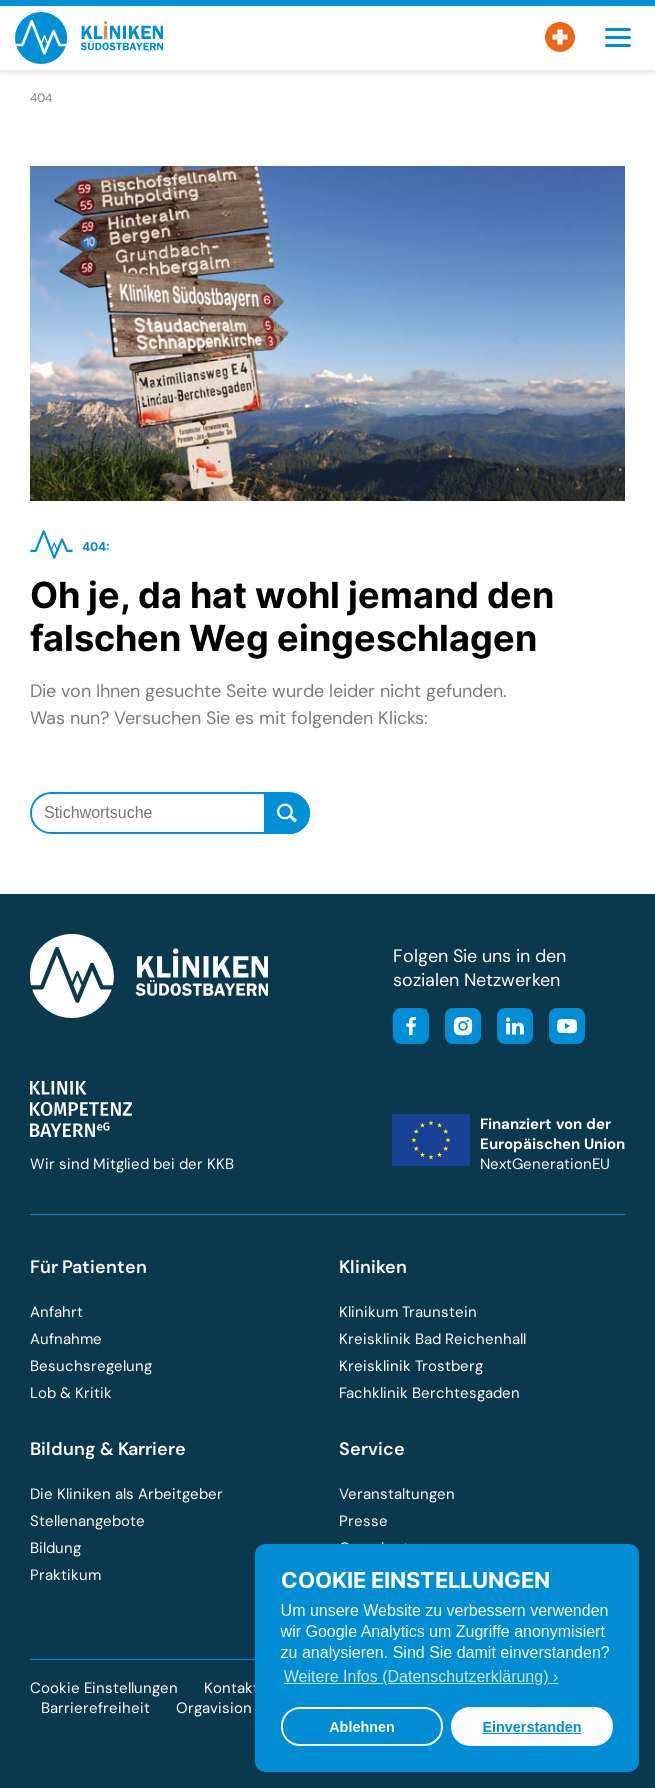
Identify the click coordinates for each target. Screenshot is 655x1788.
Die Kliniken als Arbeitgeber (126, 1494)
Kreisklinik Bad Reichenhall (432, 1339)
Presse (363, 1521)
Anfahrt (56, 1312)
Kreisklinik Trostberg (411, 1366)
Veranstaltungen (397, 1494)
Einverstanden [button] (531, 1727)
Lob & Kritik (71, 1393)
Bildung (55, 1548)
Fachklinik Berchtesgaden (429, 1393)
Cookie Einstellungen (104, 1688)
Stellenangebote (87, 1521)
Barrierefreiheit (95, 1708)
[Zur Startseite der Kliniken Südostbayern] (89, 57)
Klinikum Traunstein (408, 1312)
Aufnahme (66, 1339)
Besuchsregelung (91, 1366)
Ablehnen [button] (362, 1727)
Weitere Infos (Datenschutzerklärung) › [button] (421, 1676)
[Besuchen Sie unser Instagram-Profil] (457, 1028)
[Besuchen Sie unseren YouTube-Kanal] (561, 1028)
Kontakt (231, 1688)
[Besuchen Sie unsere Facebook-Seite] (411, 1028)
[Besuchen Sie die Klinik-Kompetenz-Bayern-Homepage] (81, 1132)
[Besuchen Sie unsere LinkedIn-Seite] (509, 1028)
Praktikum (65, 1575)
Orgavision (214, 1708)
